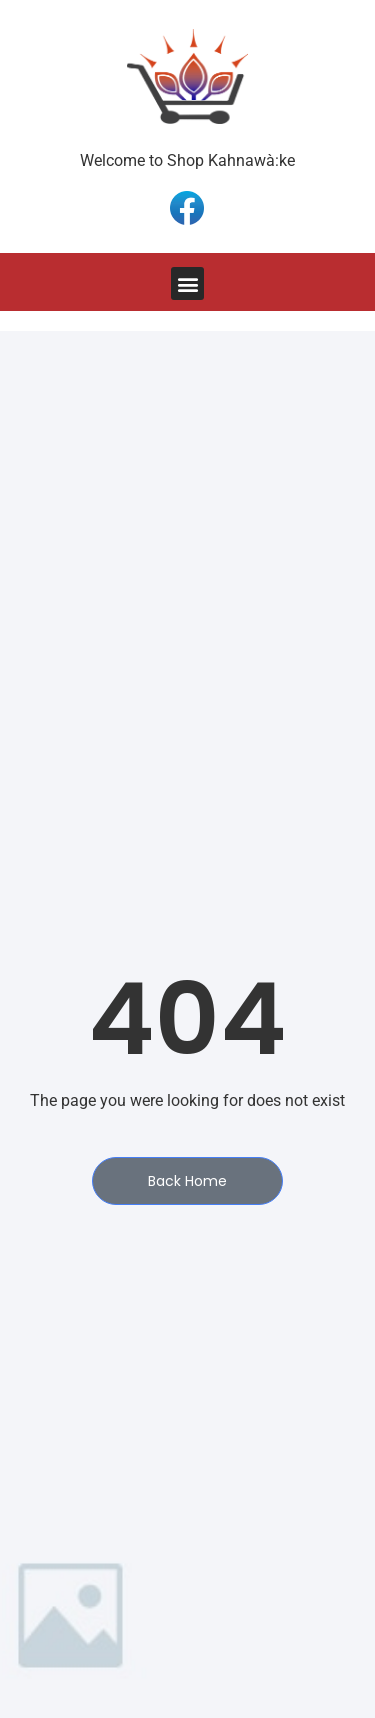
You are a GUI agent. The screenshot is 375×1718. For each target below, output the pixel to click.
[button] (187, 283)
